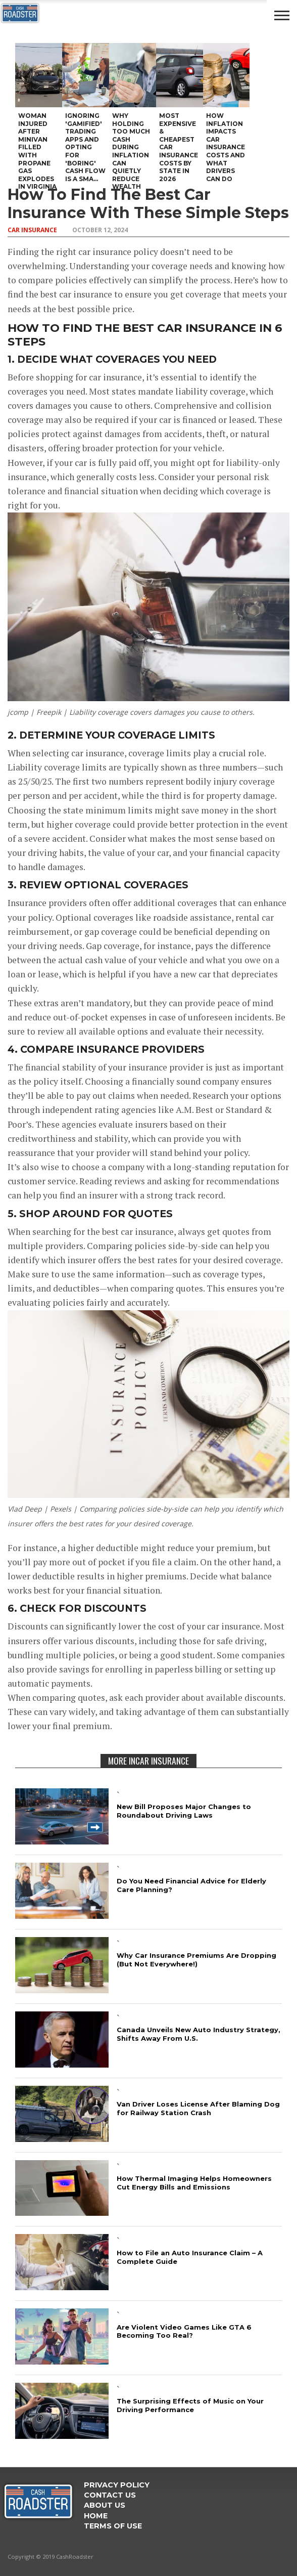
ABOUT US (104, 2505)
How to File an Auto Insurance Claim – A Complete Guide (190, 2257)
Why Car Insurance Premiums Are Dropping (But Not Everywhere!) (196, 1959)
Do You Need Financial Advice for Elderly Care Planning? (191, 1885)
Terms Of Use (113, 2525)
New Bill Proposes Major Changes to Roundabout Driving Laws (184, 1810)
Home (96, 2515)
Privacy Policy (117, 2484)
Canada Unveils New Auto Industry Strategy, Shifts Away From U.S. (198, 2034)
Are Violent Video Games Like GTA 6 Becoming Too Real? (184, 2331)
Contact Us (110, 2495)
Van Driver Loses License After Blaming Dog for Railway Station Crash (198, 2108)
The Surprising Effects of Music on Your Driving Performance (190, 2405)
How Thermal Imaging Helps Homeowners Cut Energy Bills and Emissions (194, 2182)
